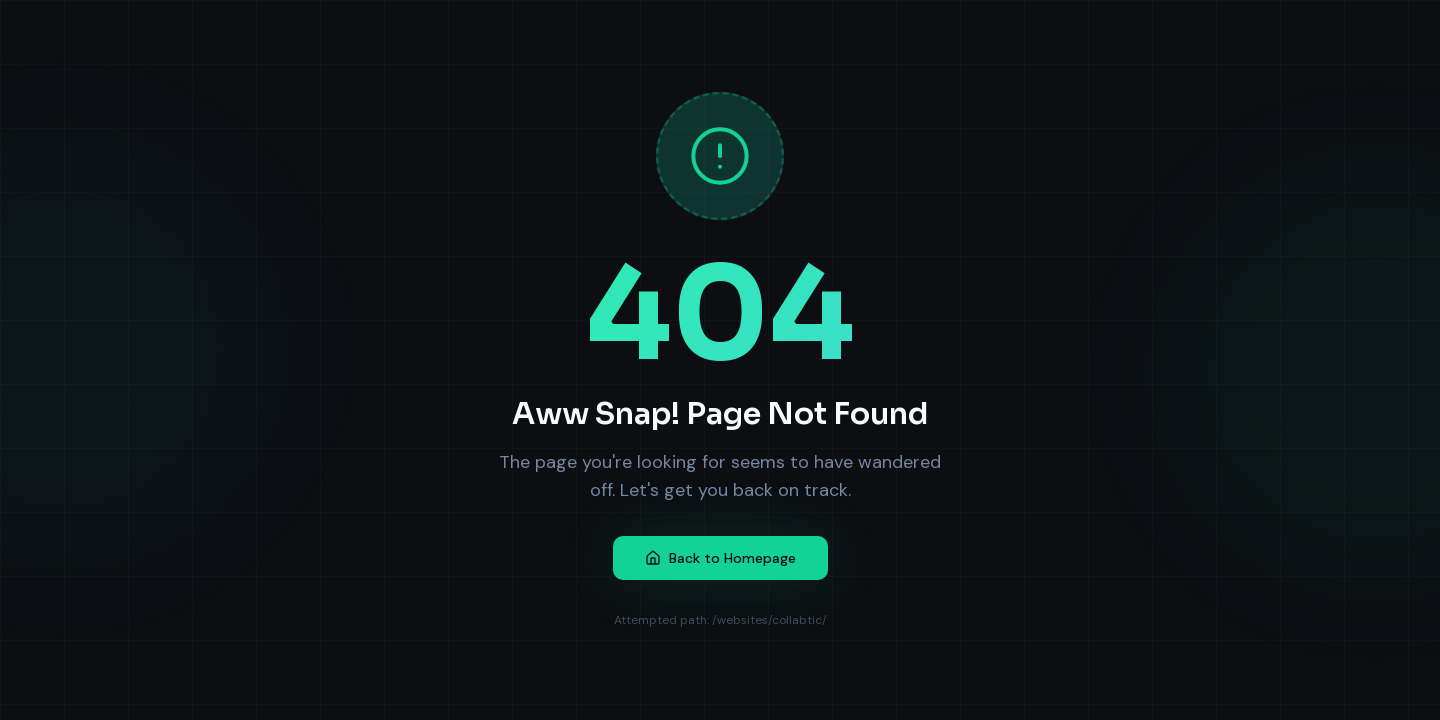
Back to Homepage (720, 558)
